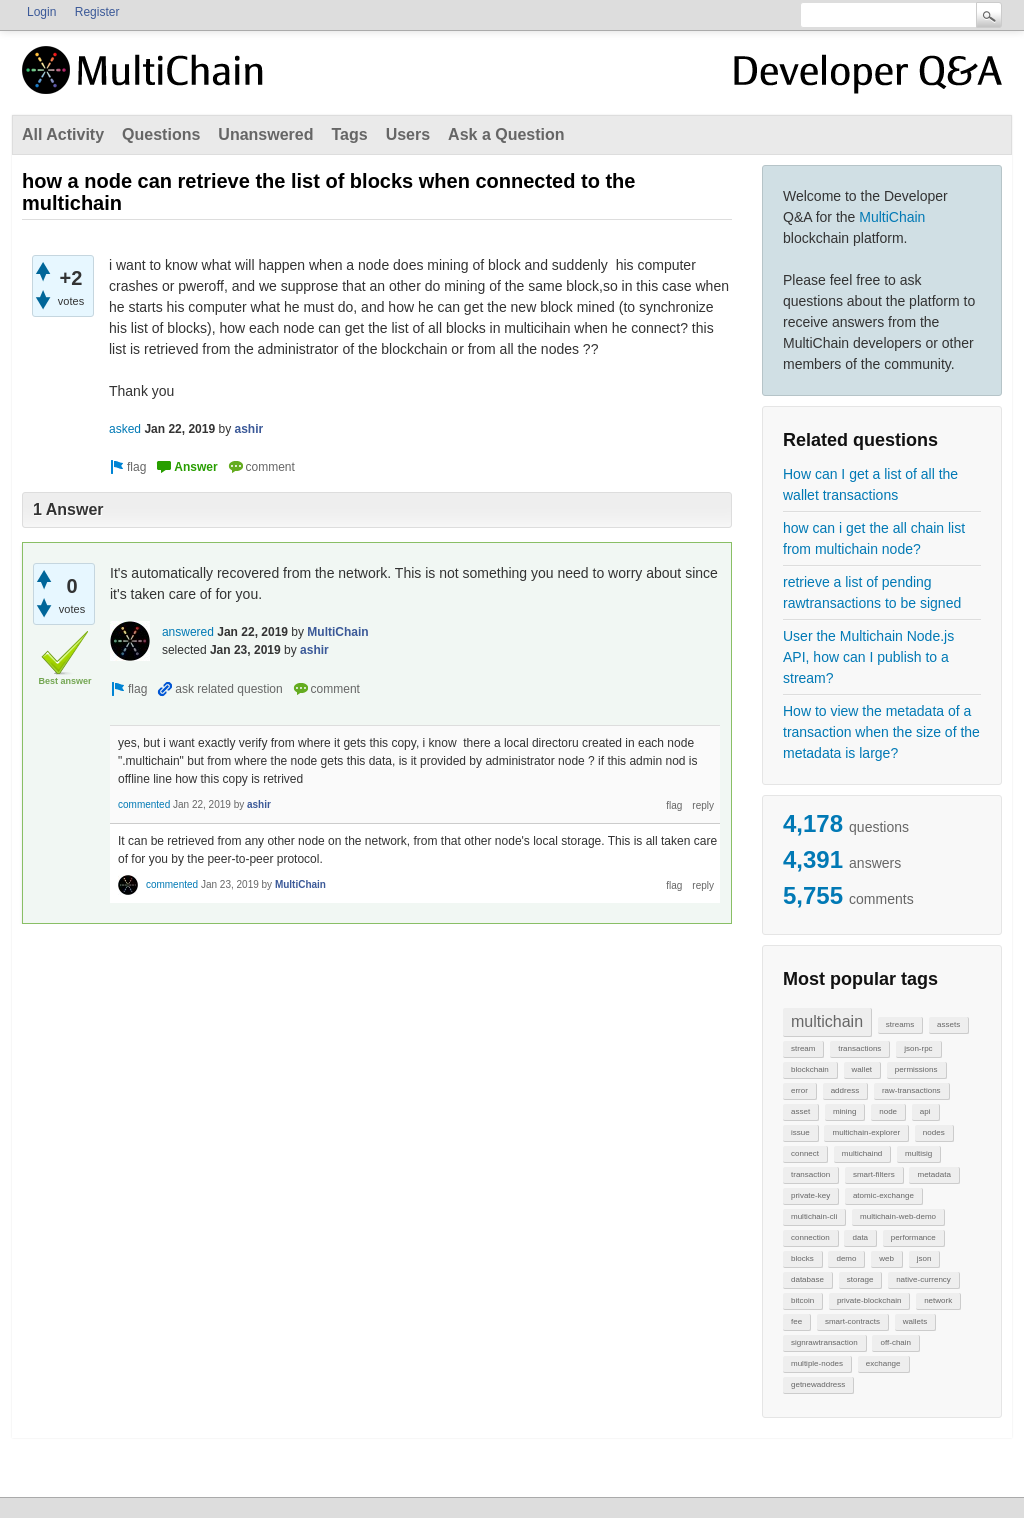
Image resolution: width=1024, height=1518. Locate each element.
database (807, 1279)
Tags (349, 134)
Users (408, 134)
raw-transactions (911, 1090)
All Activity (63, 134)
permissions (916, 1069)
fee (796, 1321)
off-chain (895, 1342)
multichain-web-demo (898, 1216)
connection (810, 1237)
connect (805, 1153)
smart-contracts (852, 1321)
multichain (827, 1021)
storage (860, 1279)
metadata (933, 1174)
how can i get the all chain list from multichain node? (874, 538)
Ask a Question (506, 134)
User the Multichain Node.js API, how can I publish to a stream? (868, 657)
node (888, 1111)
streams (900, 1024)
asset (800, 1111)
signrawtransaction (824, 1342)
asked (125, 429)
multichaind (862, 1153)
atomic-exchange (883, 1195)
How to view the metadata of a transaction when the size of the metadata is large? (881, 732)
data (860, 1237)
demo (846, 1258)
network (938, 1300)
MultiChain (892, 217)
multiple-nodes (817, 1363)
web (886, 1258)
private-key (810, 1195)
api (925, 1111)
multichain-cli (814, 1216)
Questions (161, 134)
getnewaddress (818, 1384)
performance (913, 1237)
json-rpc (918, 1048)
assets (948, 1024)
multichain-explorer (866, 1132)
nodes (934, 1132)
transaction (810, 1174)
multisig (918, 1153)
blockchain (810, 1069)
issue (800, 1132)
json (924, 1258)
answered (188, 632)
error (799, 1090)
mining (845, 1111)
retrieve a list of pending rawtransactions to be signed (872, 592)
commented (144, 804)
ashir (248, 429)
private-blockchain (869, 1300)
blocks (802, 1258)
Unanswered (265, 134)
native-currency (923, 1279)
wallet (862, 1069)
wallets (915, 1321)
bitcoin (802, 1300)
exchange (883, 1363)
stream (803, 1048)
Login (41, 12)
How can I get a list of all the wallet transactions (870, 484)
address (845, 1090)
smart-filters (874, 1174)
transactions (859, 1048)
